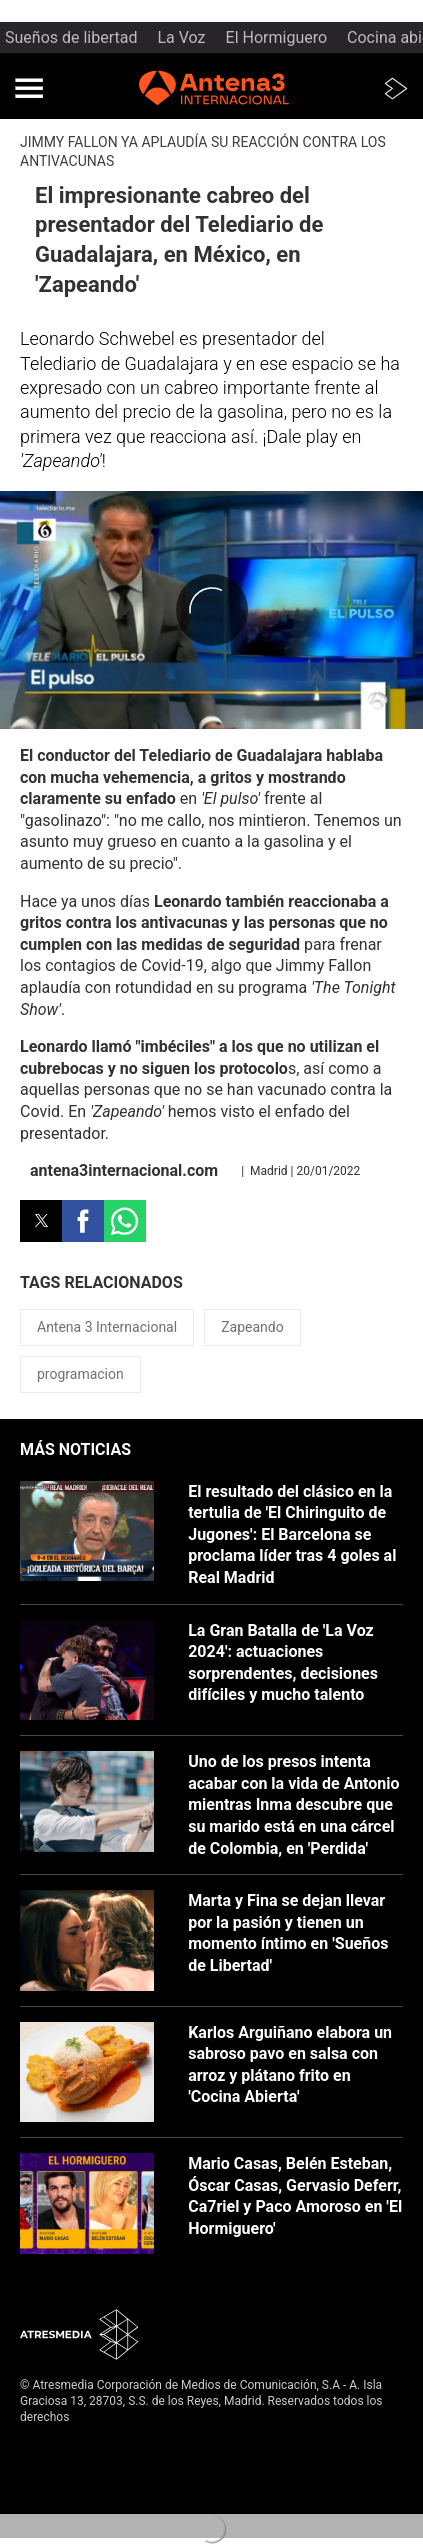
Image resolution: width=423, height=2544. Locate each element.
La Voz (182, 37)
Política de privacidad (78, 2464)
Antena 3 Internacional (107, 1327)
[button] (29, 88)
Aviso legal (49, 2448)
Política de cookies (71, 2481)
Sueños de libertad (71, 37)
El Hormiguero (277, 37)
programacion (80, 1374)
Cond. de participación (80, 2497)
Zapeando (252, 1327)
